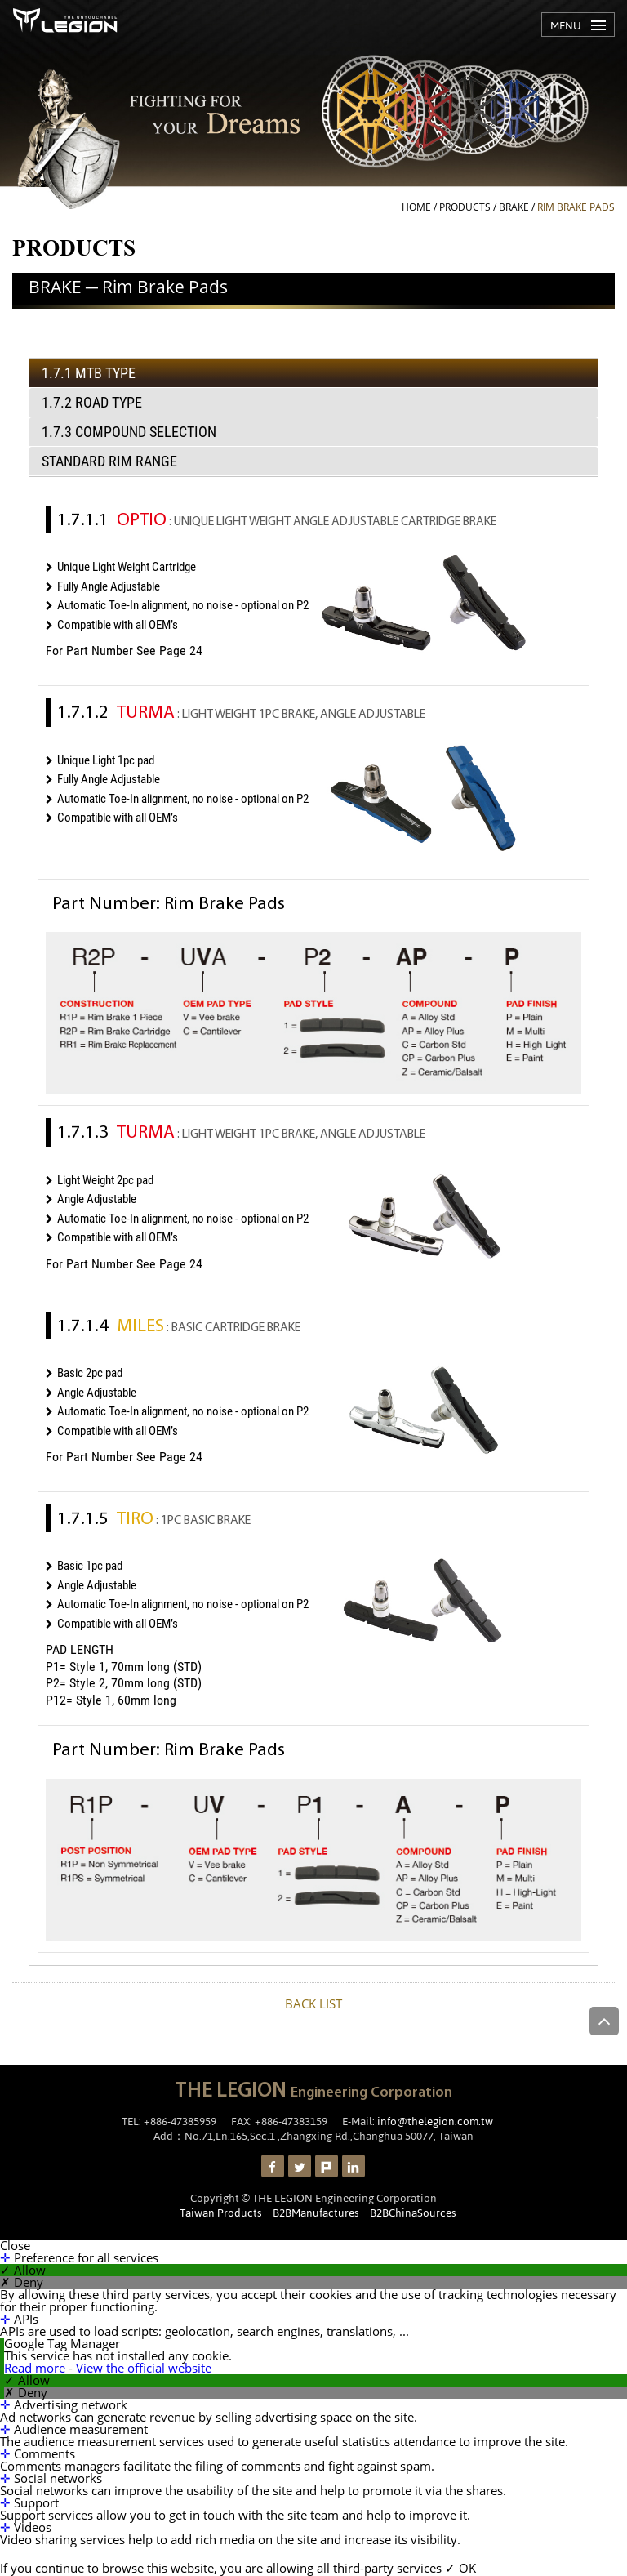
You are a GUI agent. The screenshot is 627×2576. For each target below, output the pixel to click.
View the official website (143, 2368)
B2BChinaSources (413, 2212)
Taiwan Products (221, 2212)
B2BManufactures (316, 2212)
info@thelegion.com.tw (435, 2121)
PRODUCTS (465, 207)
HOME (416, 207)
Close (15, 2246)
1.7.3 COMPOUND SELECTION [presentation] (129, 431)
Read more (36, 2368)
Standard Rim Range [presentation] (109, 461)
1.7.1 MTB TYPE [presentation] (89, 372)
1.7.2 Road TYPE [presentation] (92, 402)
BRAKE (514, 207)
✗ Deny (21, 2282)
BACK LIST (313, 2003)
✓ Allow (23, 2270)
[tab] (313, 373)
